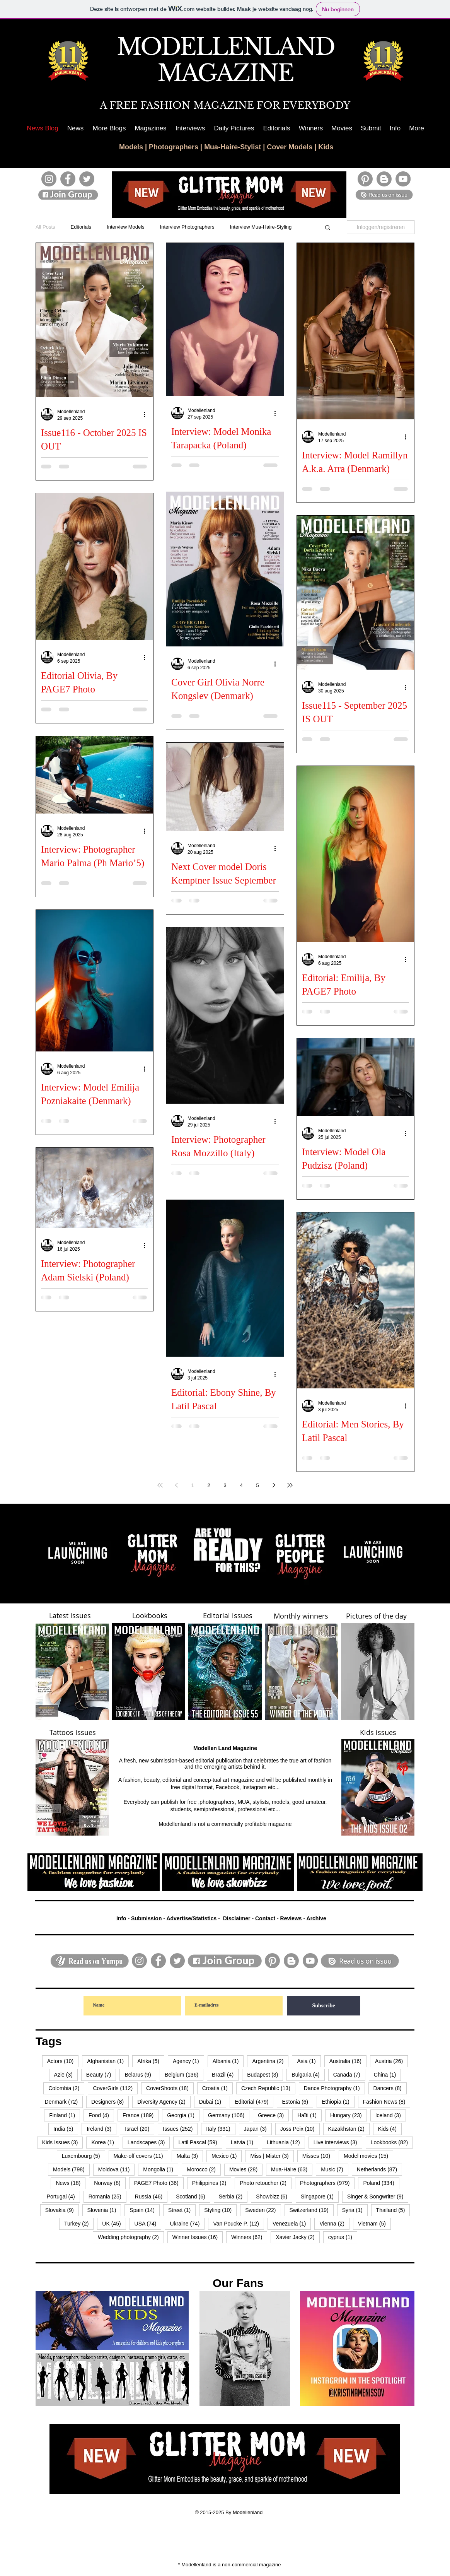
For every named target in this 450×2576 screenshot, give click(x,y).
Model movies (368, 2155)
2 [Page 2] (208, 1485)
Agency (188, 2061)
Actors (62, 2061)
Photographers (173, 147)
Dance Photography (334, 2088)
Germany (228, 2115)
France (141, 2115)
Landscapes (149, 2142)
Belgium (184, 2074)
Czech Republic (268, 2088)
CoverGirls (115, 2088)
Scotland (193, 2196)
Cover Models (289, 147)
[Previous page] (176, 1485)
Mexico (226, 2155)
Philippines (212, 2182)
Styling (220, 2210)
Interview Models (126, 227)
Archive (316, 1918)
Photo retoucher (265, 2182)
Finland (64, 2115)
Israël (139, 2128)
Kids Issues (62, 2142)
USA (148, 2223)
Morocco (204, 2169)
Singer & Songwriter (378, 2196)
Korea (105, 2142)
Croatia (217, 2088)
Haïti (309, 2115)
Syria (355, 2210)
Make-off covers (141, 2155)
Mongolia (160, 2169)
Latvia (244, 2142)
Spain (145, 2210)
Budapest (265, 2074)
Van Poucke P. (238, 2223)
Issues (180, 2128)
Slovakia (62, 2210)
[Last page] (290, 1485)
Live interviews (338, 2142)
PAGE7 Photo (159, 2182)
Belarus (140, 2074)
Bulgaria (307, 2074)
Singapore (320, 2196)
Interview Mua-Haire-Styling (261, 227)
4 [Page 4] (241, 1485)
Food (101, 2115)
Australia (347, 2061)
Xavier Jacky (297, 2237)
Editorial (254, 2101)
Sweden (263, 2210)
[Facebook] (67, 178)
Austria (391, 2061)
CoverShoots (170, 2088)
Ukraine (187, 2223)
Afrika (150, 2061)
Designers (110, 2101)
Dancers (390, 2088)
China (387, 2074)
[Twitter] (86, 178)
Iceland (390, 2115)
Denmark (64, 2101)
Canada (349, 2074)
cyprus (342, 2237)
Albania (228, 2061)
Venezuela (292, 2223)
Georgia (183, 2115)
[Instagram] (48, 178)
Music (334, 2169)
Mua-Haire (291, 2169)
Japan (258, 2128)
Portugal (63, 2196)
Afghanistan (108, 2061)
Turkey (79, 2223)
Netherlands (379, 2169)
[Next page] (274, 1485)
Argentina (270, 2061)
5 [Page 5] (257, 1485)
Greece (273, 2115)
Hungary (348, 2115)
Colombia (66, 2088)
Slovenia (104, 2210)
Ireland (101, 2128)
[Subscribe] (323, 2005)
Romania (107, 2196)
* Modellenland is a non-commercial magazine (229, 2564)
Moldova (116, 2169)
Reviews (291, 1918)
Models (131, 147)
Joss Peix (300, 2128)
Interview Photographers (187, 227)
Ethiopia (338, 2101)
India (65, 2128)
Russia (151, 2196)
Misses (318, 2155)
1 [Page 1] (192, 1485)
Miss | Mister (271, 2155)
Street (182, 2210)
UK (114, 2223)
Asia (308, 2061)
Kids (325, 147)
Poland (381, 2182)
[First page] (160, 1485)
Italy (220, 2128)
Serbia (233, 2196)
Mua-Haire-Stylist (232, 147)
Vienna (334, 2223)
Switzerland (312, 2210)
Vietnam (374, 2223)
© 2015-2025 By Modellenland (229, 2512)
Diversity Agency (164, 2101)
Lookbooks (392, 2142)
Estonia (297, 2101)
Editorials (81, 227)
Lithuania (286, 2142)
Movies (245, 2169)
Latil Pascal (200, 2142)
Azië (66, 2074)
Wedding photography (131, 2237)
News (70, 2182)
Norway (109, 2182)
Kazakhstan (349, 2128)
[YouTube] (403, 178)
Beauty (101, 2074)
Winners (249, 2237)
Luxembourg (83, 2155)
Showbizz (274, 2196)
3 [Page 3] (224, 1485)
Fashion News (387, 2101)
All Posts (45, 227)
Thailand (393, 2210)
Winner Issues (197, 2237)
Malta (190, 2155)
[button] (109, 128)
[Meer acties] (147, 414)
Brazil (225, 2074)
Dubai (213, 2101)
